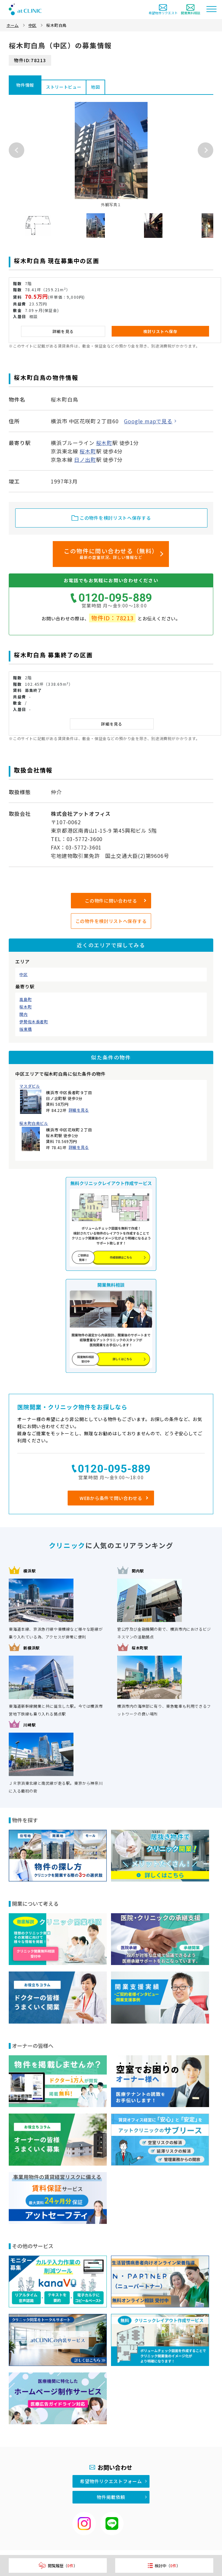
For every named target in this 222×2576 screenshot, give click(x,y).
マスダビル (29, 1086)
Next (205, 150)
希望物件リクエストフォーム (111, 2481)
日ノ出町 (85, 459)
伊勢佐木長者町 (33, 1022)
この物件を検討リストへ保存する (111, 921)
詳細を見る (79, 1110)
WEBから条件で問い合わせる (111, 1498)
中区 (23, 974)
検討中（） (164, 2565)
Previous (16, 150)
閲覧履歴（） (58, 2565)
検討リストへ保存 (160, 331)
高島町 (25, 999)
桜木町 (25, 1007)
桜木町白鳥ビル (33, 1123)
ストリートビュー (63, 87)
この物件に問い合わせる (111, 900)
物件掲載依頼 (111, 2497)
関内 (23, 1014)
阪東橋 (25, 1029)
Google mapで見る (148, 421)
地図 (95, 87)
